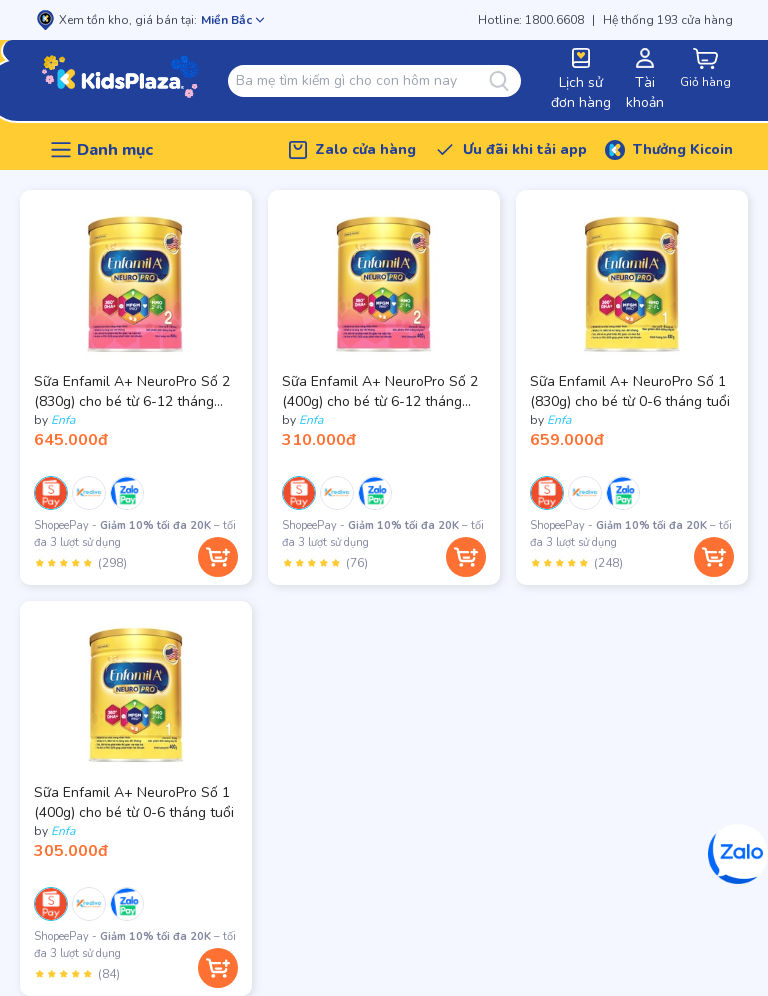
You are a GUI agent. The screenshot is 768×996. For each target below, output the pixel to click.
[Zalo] (738, 854)
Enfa (63, 420)
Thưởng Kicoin (683, 149)
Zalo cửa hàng (365, 149)
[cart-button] (705, 69)
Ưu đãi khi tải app (525, 149)
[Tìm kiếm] (505, 81)
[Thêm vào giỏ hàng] (218, 557)
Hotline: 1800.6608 (531, 20)
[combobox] (362, 81)
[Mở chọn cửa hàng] (232, 20)
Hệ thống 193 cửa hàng (668, 20)
